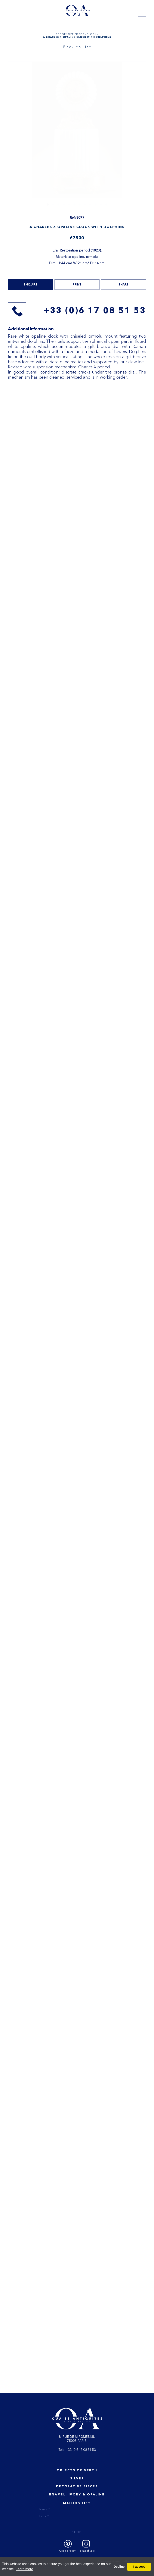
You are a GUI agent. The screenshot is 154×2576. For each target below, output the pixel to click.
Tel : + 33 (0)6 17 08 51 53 (77, 2450)
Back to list (77, 47)
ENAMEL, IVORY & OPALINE (77, 2494)
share (123, 284)
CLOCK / (92, 33)
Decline (119, 2566)
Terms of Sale (86, 2551)
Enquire (30, 284)
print (77, 284)
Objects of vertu (77, 2470)
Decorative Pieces (77, 2486)
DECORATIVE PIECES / (70, 33)
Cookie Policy (67, 2551)
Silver (77, 2478)
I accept (139, 2566)
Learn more (24, 2569)
